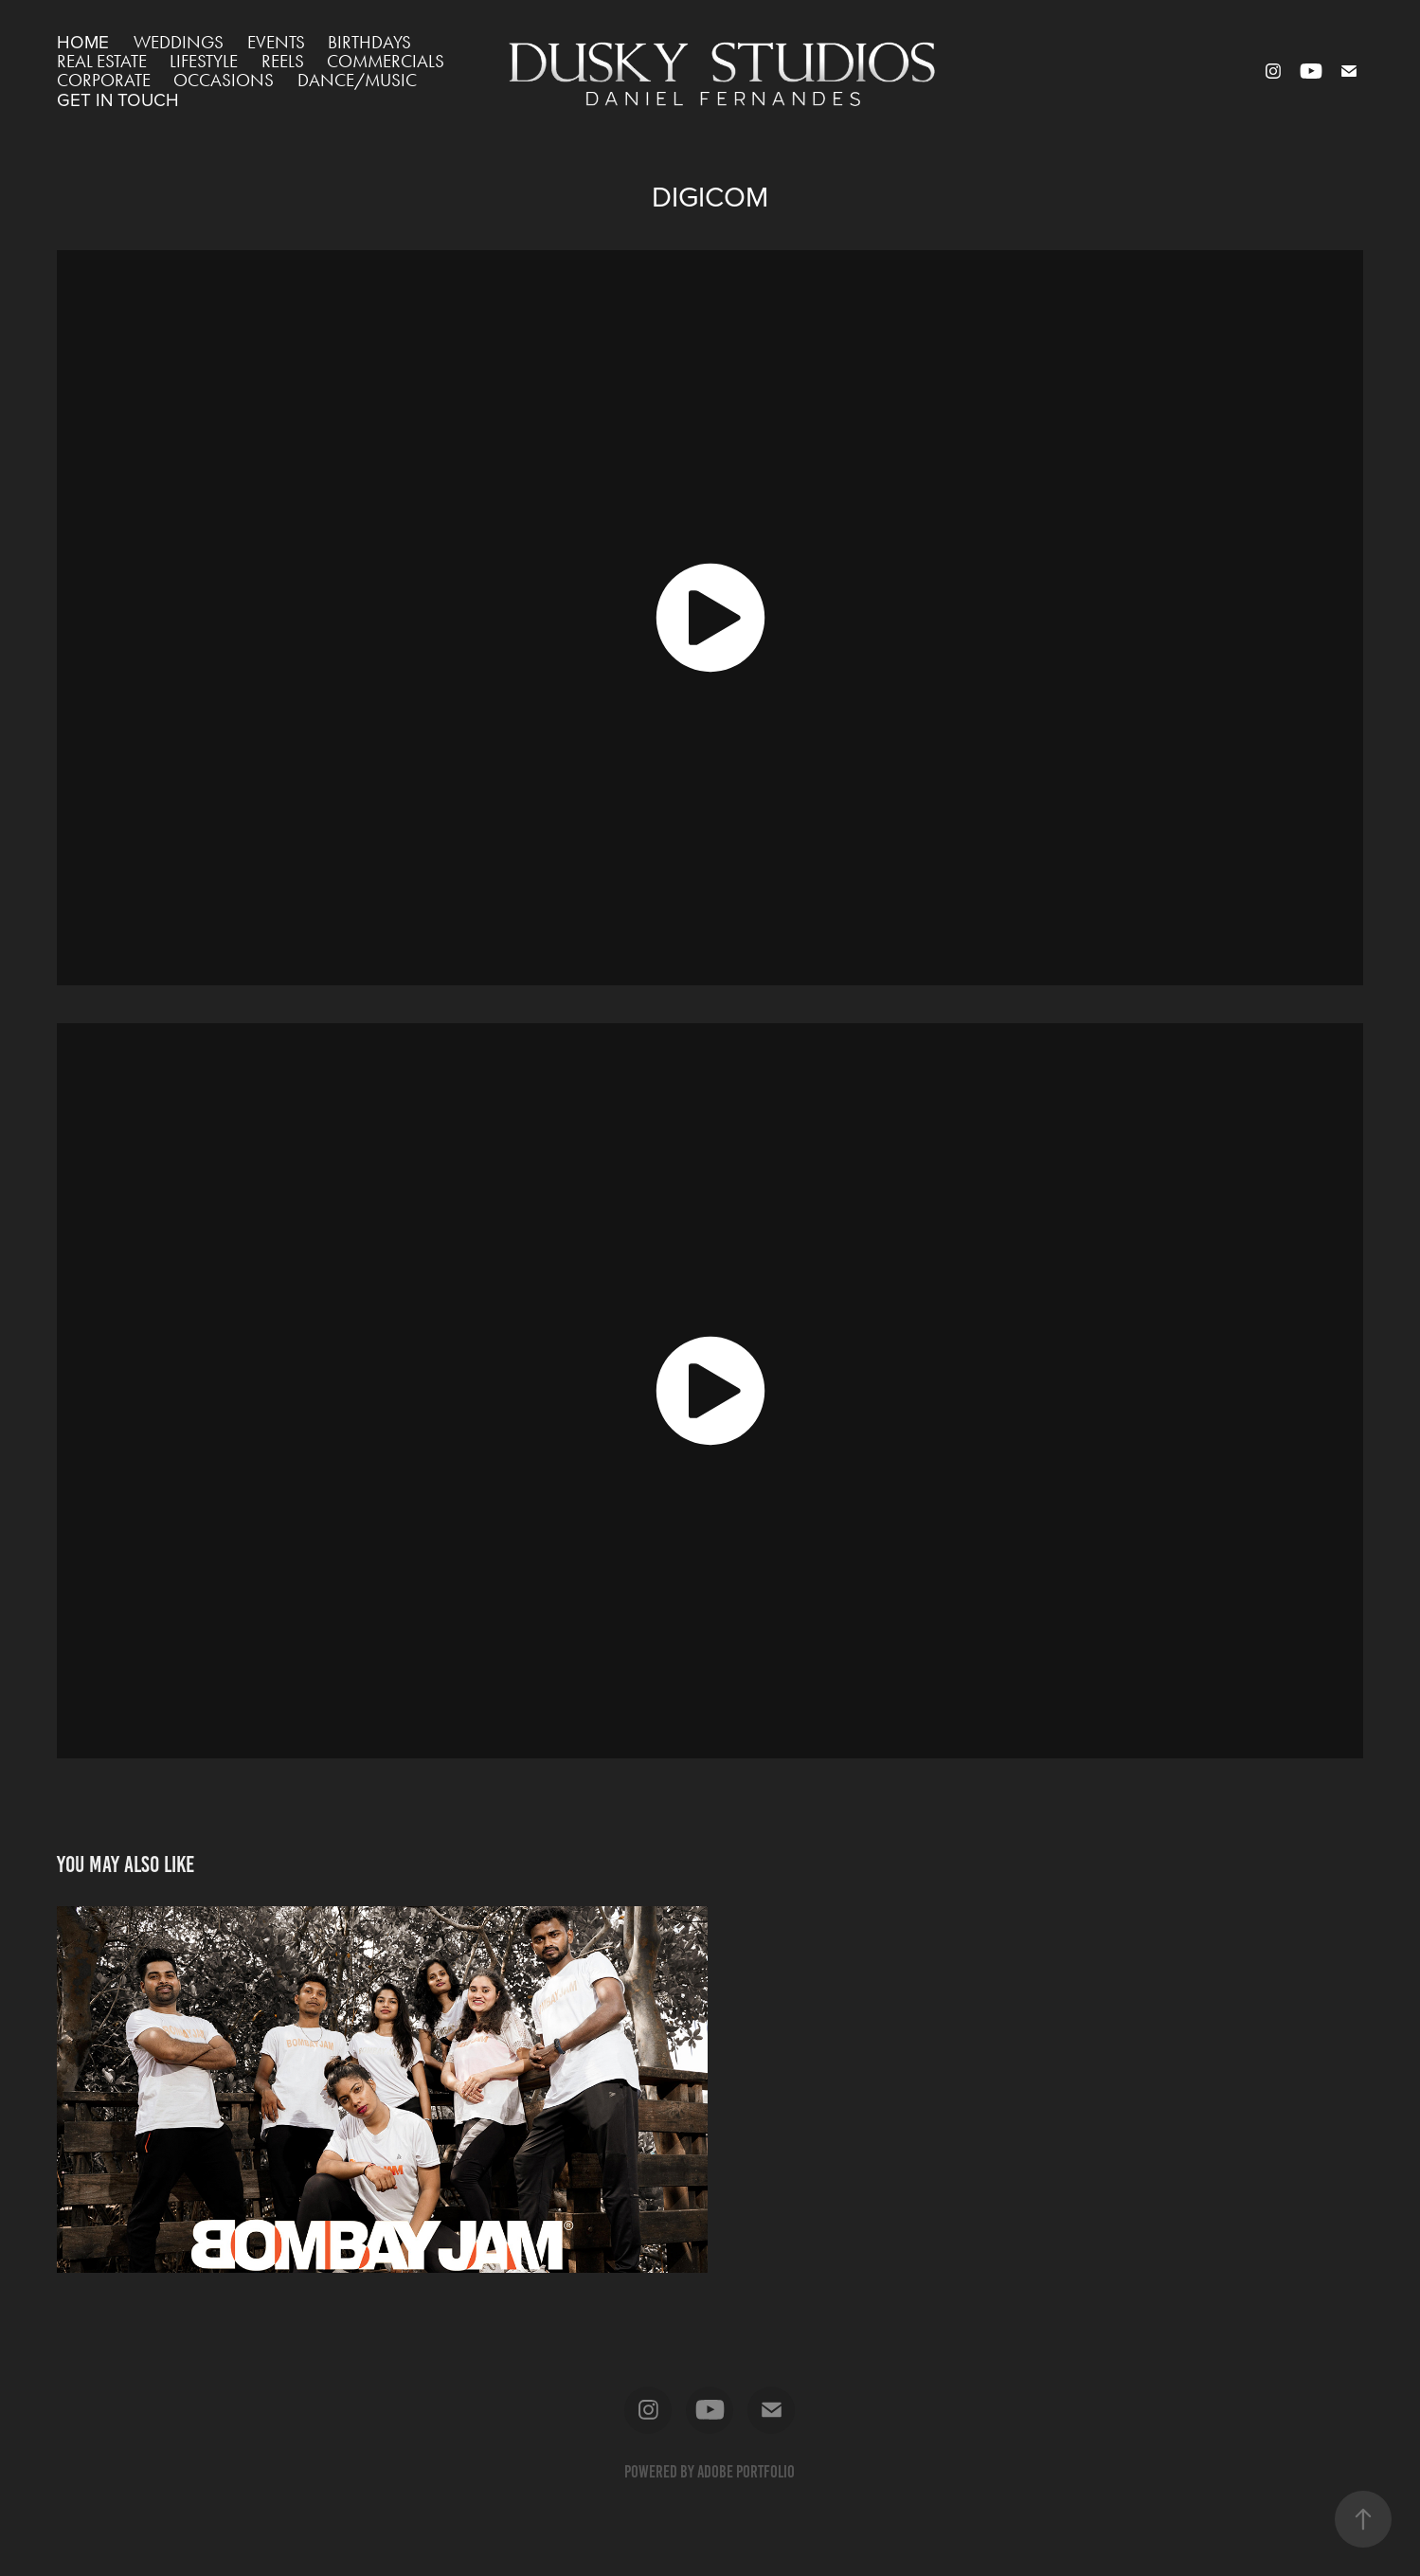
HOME (83, 41)
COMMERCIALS (385, 61)
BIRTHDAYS (369, 42)
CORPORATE (104, 80)
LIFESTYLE (204, 61)
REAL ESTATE (102, 61)
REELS (282, 61)
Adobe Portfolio (746, 2471)
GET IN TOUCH (118, 99)
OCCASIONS (223, 80)
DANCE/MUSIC (357, 80)
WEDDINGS (179, 42)
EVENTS (276, 42)
